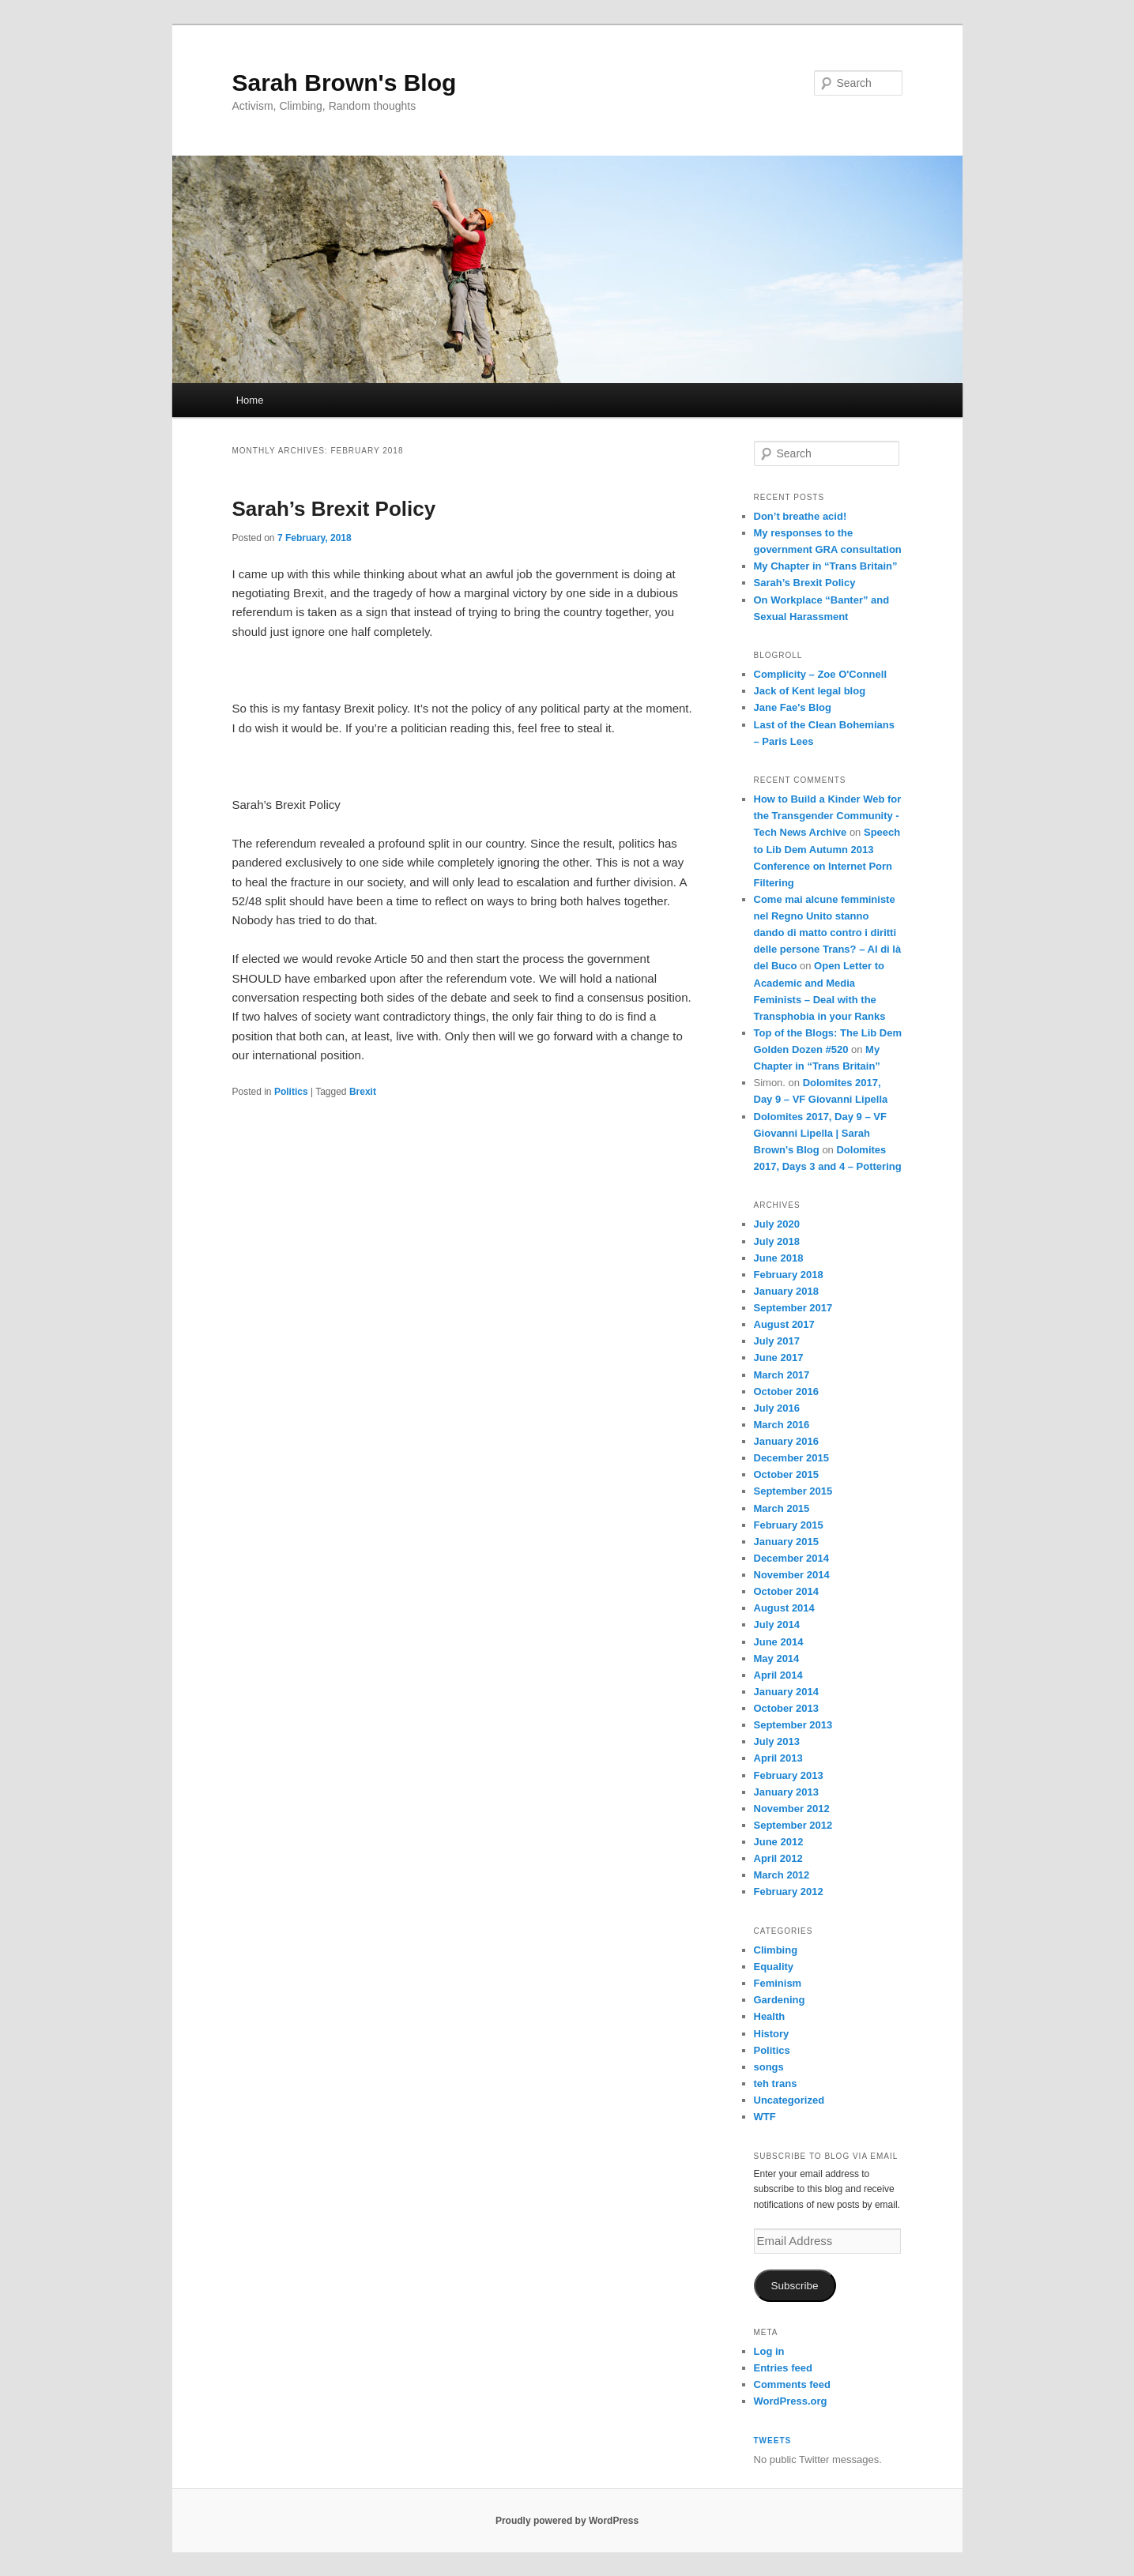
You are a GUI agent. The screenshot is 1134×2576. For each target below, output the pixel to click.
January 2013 (786, 1792)
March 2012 (782, 1875)
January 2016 (786, 1441)
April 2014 (778, 1675)
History (771, 2034)
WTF (765, 2117)
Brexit (362, 1091)
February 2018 (788, 1274)
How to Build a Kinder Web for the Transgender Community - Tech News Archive (828, 815)
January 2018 (786, 1291)
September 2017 (793, 1308)
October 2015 (786, 1474)
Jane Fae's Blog (792, 707)
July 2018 (777, 1241)
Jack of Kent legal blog (810, 691)
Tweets (773, 2440)
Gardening (779, 2000)
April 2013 (778, 1758)
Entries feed (783, 2368)
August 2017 (784, 1324)
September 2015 (793, 1491)
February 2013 (788, 1775)
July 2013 (777, 1741)
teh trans (775, 2083)
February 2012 (788, 1891)
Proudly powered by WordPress (567, 2520)
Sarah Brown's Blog (344, 83)
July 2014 (777, 1624)
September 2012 (793, 1825)
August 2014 (784, 1608)
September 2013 (793, 1725)
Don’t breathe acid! (800, 516)
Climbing (776, 1950)
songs (769, 2067)
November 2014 (792, 1575)
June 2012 (779, 1842)
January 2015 (786, 1541)
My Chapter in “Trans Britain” (826, 566)
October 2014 (786, 1591)
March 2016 (782, 1425)
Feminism (778, 1983)
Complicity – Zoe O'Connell (820, 674)
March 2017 (782, 1375)
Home (250, 400)
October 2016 (786, 1391)
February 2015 (788, 1525)
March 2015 (782, 1508)
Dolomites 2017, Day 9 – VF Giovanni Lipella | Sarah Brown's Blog (820, 1133)
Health (770, 2016)
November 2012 (792, 1808)
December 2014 (791, 1558)
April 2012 (778, 1858)
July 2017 (777, 1341)
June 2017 (779, 1357)
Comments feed (792, 2384)
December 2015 (791, 1458)
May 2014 (777, 1658)
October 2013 (786, 1708)
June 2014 (779, 1642)
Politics (291, 1091)
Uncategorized (789, 2100)
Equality (774, 1966)
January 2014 (786, 1692)
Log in (769, 2351)
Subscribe (794, 2286)
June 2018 (779, 1258)
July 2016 (777, 1408)
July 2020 (777, 1224)
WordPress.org (790, 2401)
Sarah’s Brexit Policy (334, 509)
